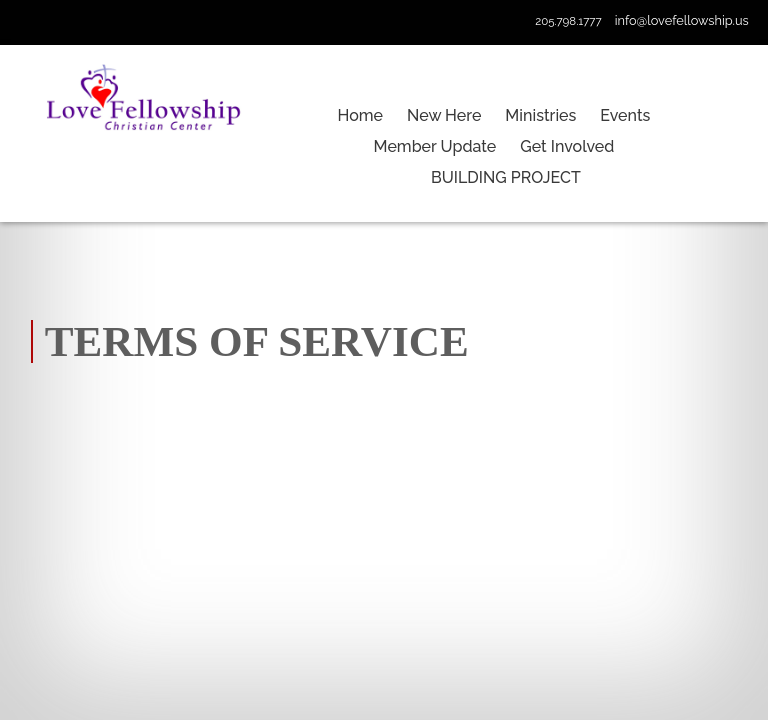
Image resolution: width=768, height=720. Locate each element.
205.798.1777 (568, 21)
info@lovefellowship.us (682, 20)
